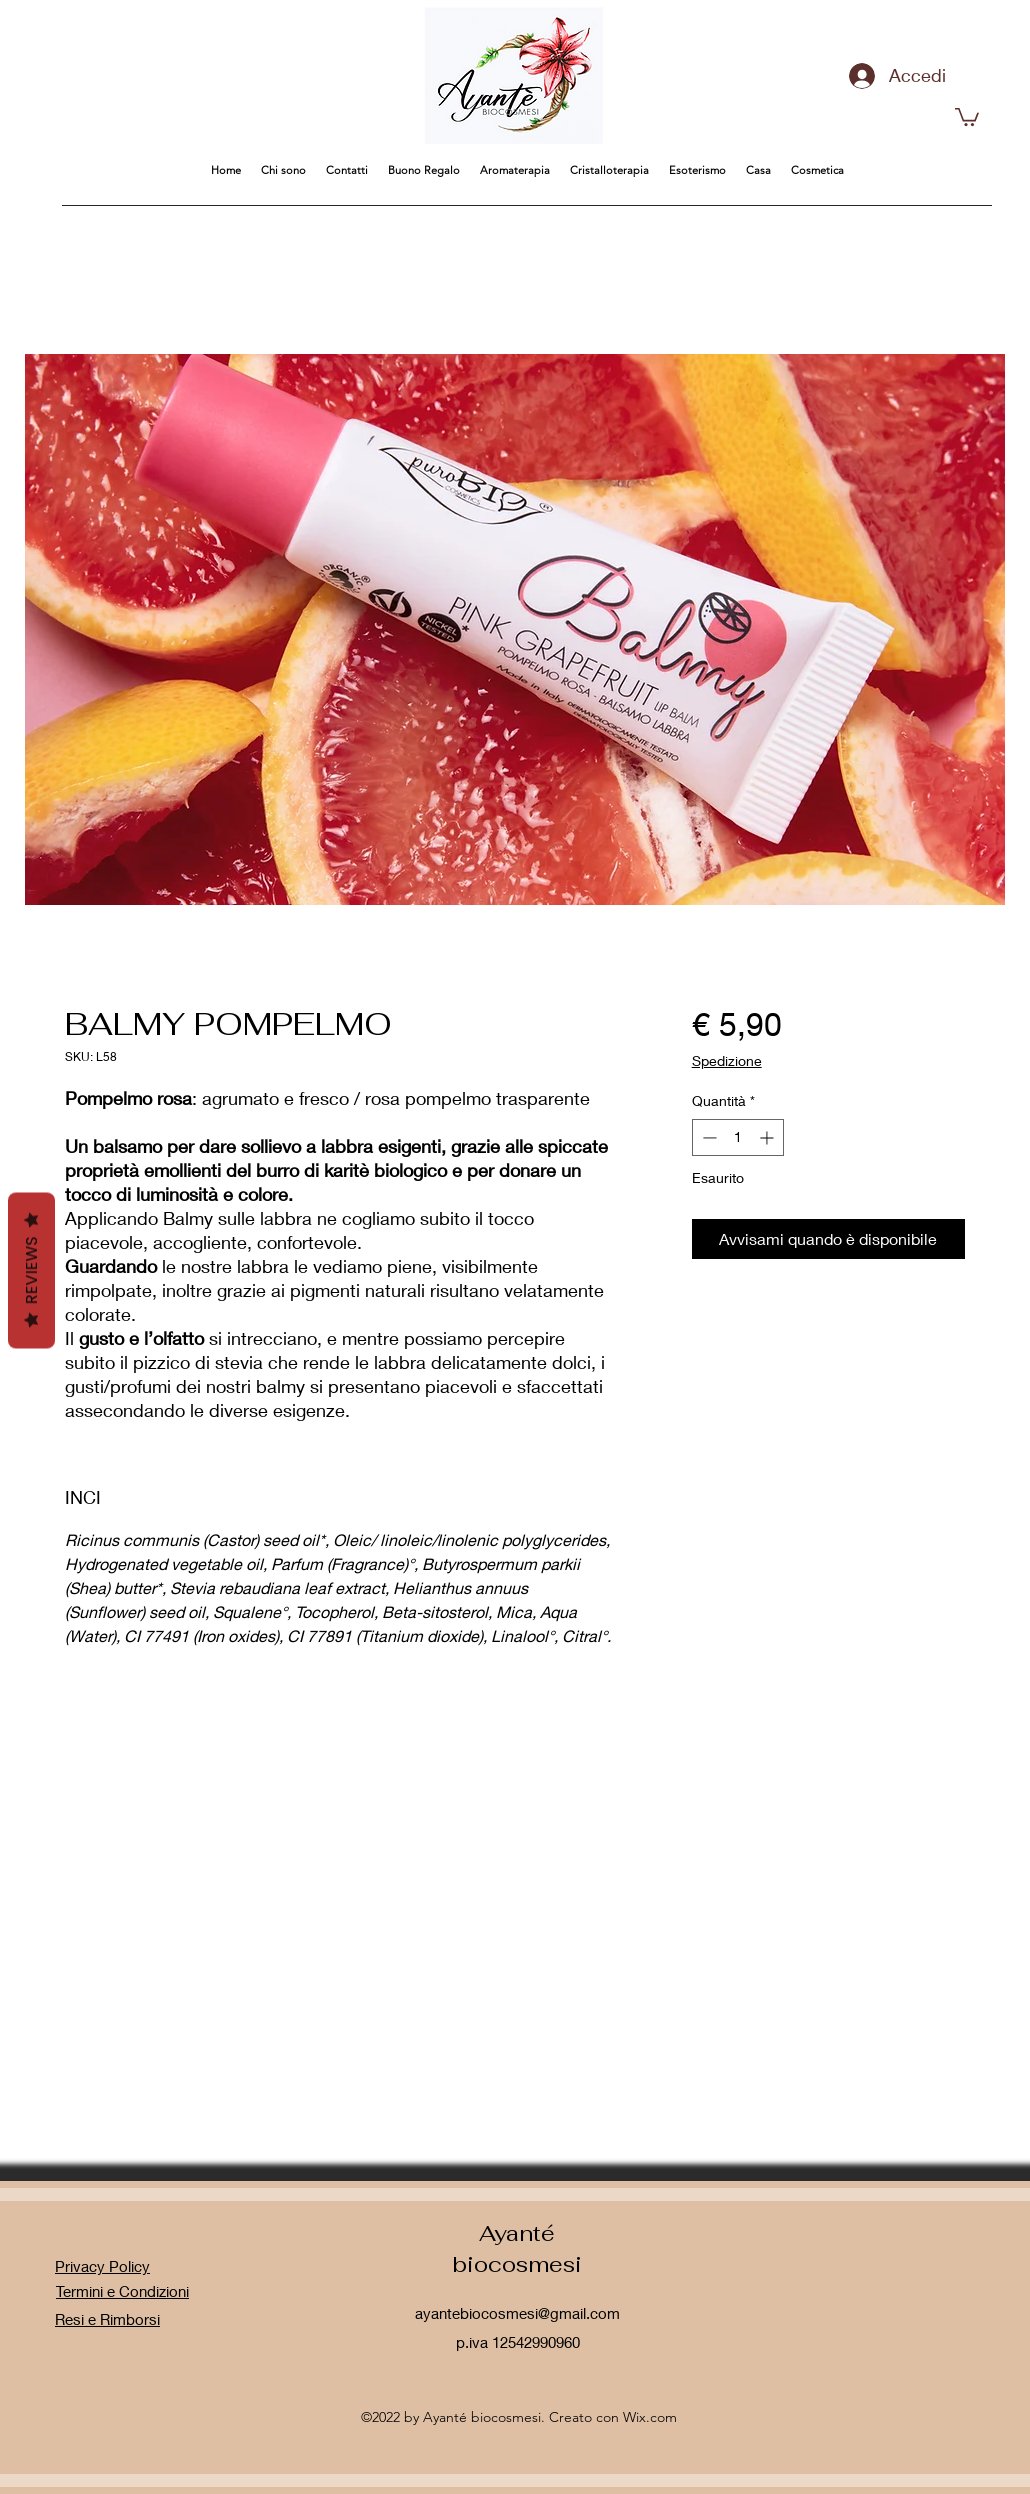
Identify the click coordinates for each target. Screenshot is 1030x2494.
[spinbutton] (738, 1137)
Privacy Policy (102, 2266)
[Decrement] (707, 1137)
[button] (967, 116)
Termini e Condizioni (122, 2291)
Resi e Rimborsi (107, 2319)
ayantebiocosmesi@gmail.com (517, 2313)
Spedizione (727, 1060)
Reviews (31, 1271)
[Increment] (768, 1137)
